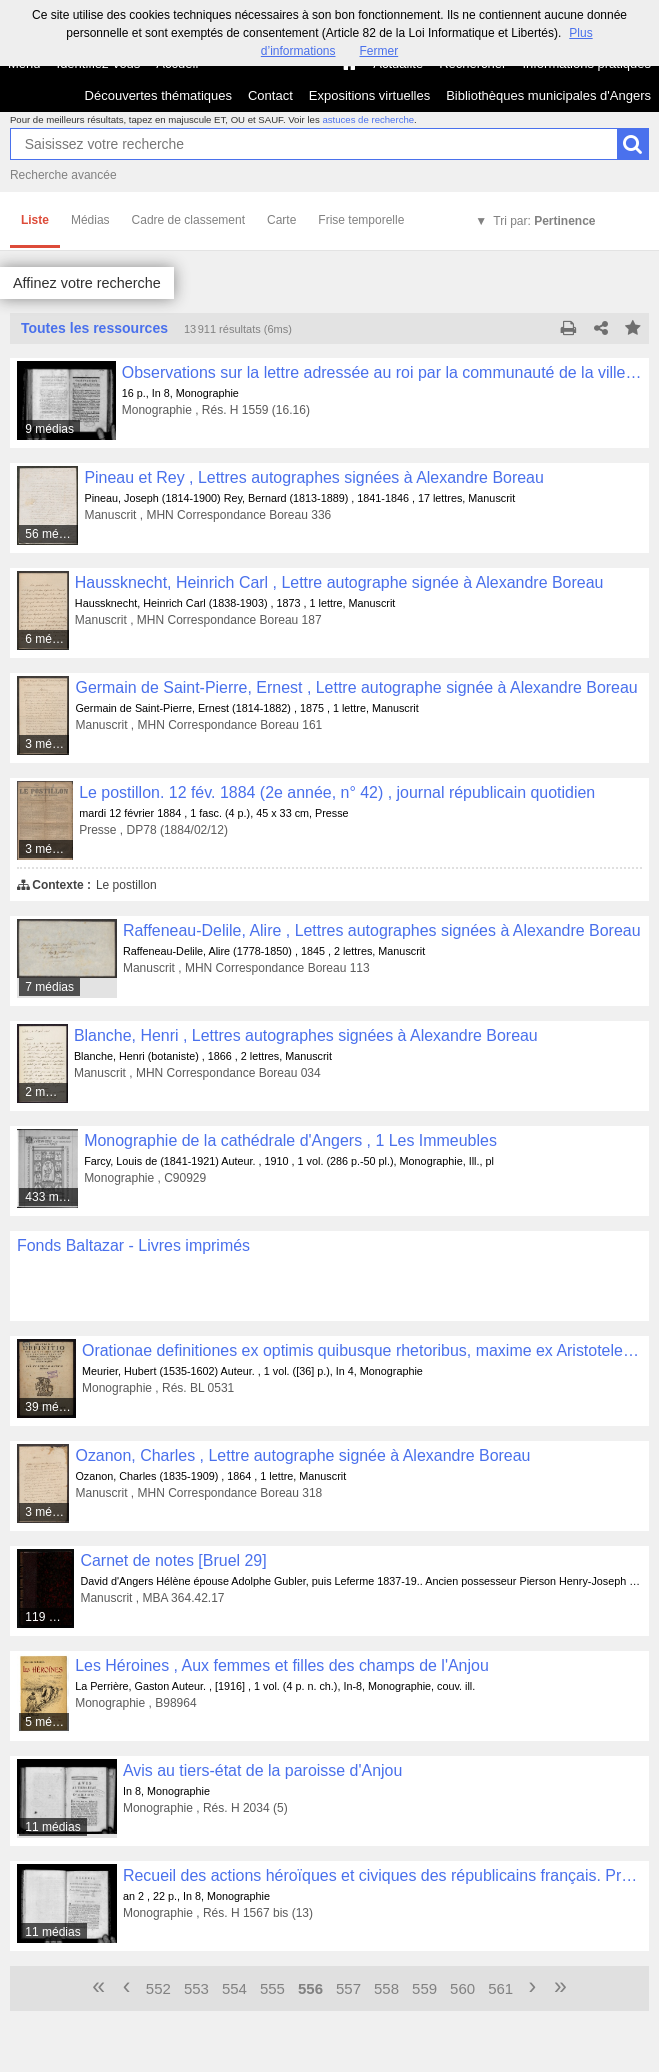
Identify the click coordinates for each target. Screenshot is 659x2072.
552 (158, 1988)
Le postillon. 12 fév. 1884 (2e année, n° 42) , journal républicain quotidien (337, 792)
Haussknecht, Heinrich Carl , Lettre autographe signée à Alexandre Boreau (339, 582)
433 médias (52, 1197)
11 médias (52, 1827)
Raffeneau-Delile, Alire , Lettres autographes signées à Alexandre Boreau (382, 930)
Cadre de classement (188, 220)
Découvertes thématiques (158, 95)
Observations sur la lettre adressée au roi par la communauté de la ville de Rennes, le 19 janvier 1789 (382, 372)
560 (462, 1988)
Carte (281, 220)
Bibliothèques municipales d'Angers (548, 95)
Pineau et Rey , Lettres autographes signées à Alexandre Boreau (313, 477)
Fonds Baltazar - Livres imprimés (133, 1245)
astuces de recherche (368, 119)
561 (500, 1988)
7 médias (49, 987)
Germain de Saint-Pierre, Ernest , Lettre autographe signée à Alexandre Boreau (356, 687)
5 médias (47, 1722)
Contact (270, 95)
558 (386, 1988)
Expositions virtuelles (369, 95)
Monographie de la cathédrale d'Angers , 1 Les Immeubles (290, 1140)
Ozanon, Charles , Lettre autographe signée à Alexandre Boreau (302, 1455)
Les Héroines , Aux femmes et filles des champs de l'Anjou (282, 1665)
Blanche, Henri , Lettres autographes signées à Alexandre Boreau (306, 1035)
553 (196, 1988)
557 (348, 1988)
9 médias (49, 429)
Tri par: (544, 221)
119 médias (50, 1617)
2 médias (47, 1092)
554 (234, 1988)
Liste (35, 220)
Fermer (379, 51)
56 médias (52, 534)
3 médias (48, 744)
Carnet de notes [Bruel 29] (173, 1560)
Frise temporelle (361, 220)
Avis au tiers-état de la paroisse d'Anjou (262, 1770)
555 (272, 1988)
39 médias (51, 1407)
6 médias (47, 639)
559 (424, 1988)
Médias (90, 220)
